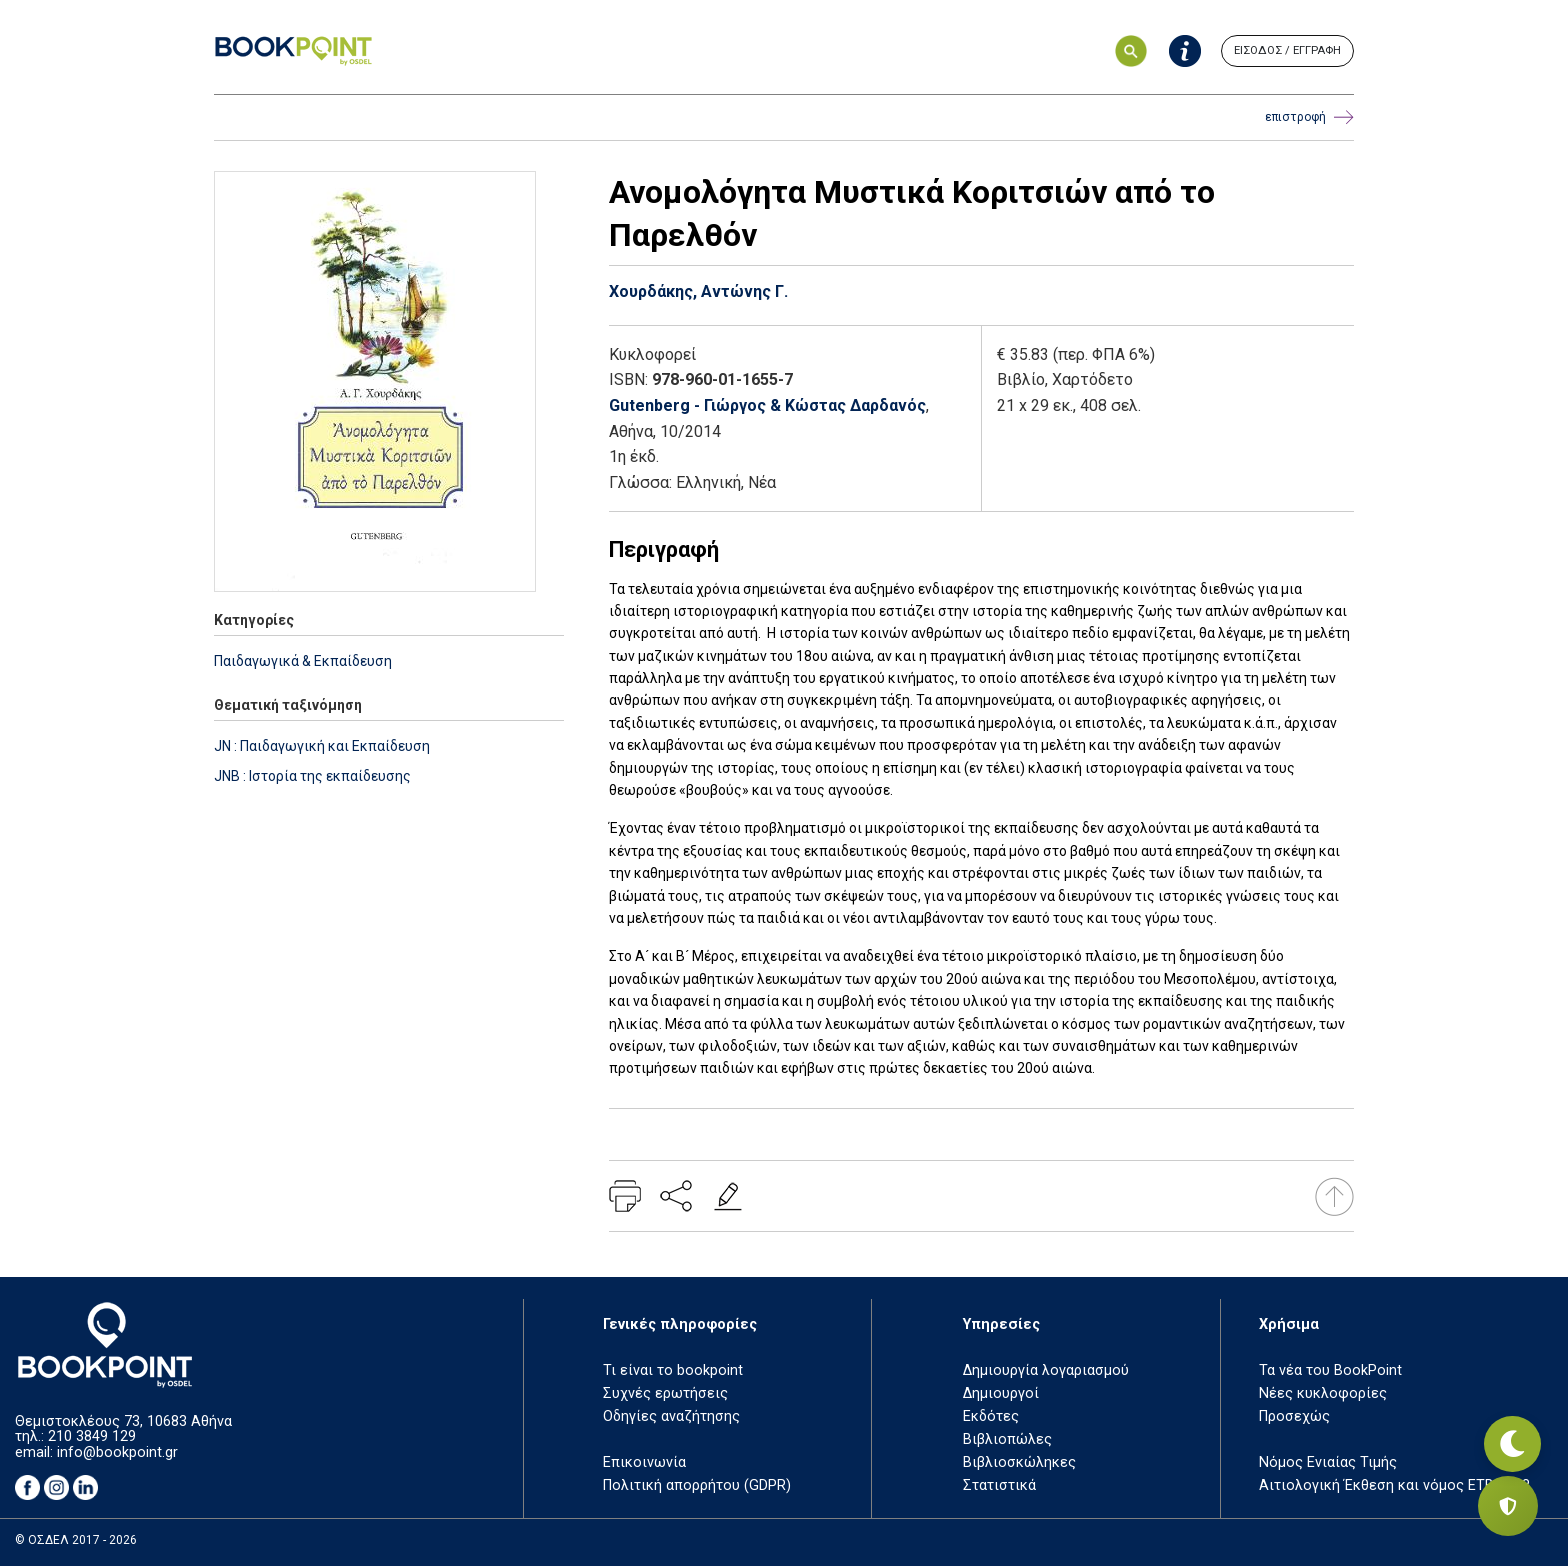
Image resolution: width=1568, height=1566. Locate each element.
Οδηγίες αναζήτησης (671, 1416)
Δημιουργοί (1001, 1393)
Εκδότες (991, 1416)
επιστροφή (1309, 117)
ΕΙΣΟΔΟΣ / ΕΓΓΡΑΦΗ (1287, 50)
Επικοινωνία (644, 1462)
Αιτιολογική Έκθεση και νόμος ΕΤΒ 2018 (1394, 1485)
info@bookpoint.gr (117, 1452)
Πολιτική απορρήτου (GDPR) (697, 1485)
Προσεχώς (1294, 1416)
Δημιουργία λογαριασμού (1046, 1370)
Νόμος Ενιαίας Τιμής (1328, 1462)
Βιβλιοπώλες (1007, 1439)
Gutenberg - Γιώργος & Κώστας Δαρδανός (767, 405)
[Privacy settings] (1508, 1506)
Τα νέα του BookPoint (1330, 1370)
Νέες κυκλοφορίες (1323, 1393)
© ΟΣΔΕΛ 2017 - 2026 (76, 1540)
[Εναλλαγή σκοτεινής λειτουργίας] (1508, 1436)
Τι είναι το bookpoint (673, 1370)
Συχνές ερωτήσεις (665, 1393)
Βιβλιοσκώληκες (1019, 1462)
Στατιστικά (999, 1485)
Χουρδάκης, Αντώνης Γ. (698, 291)
